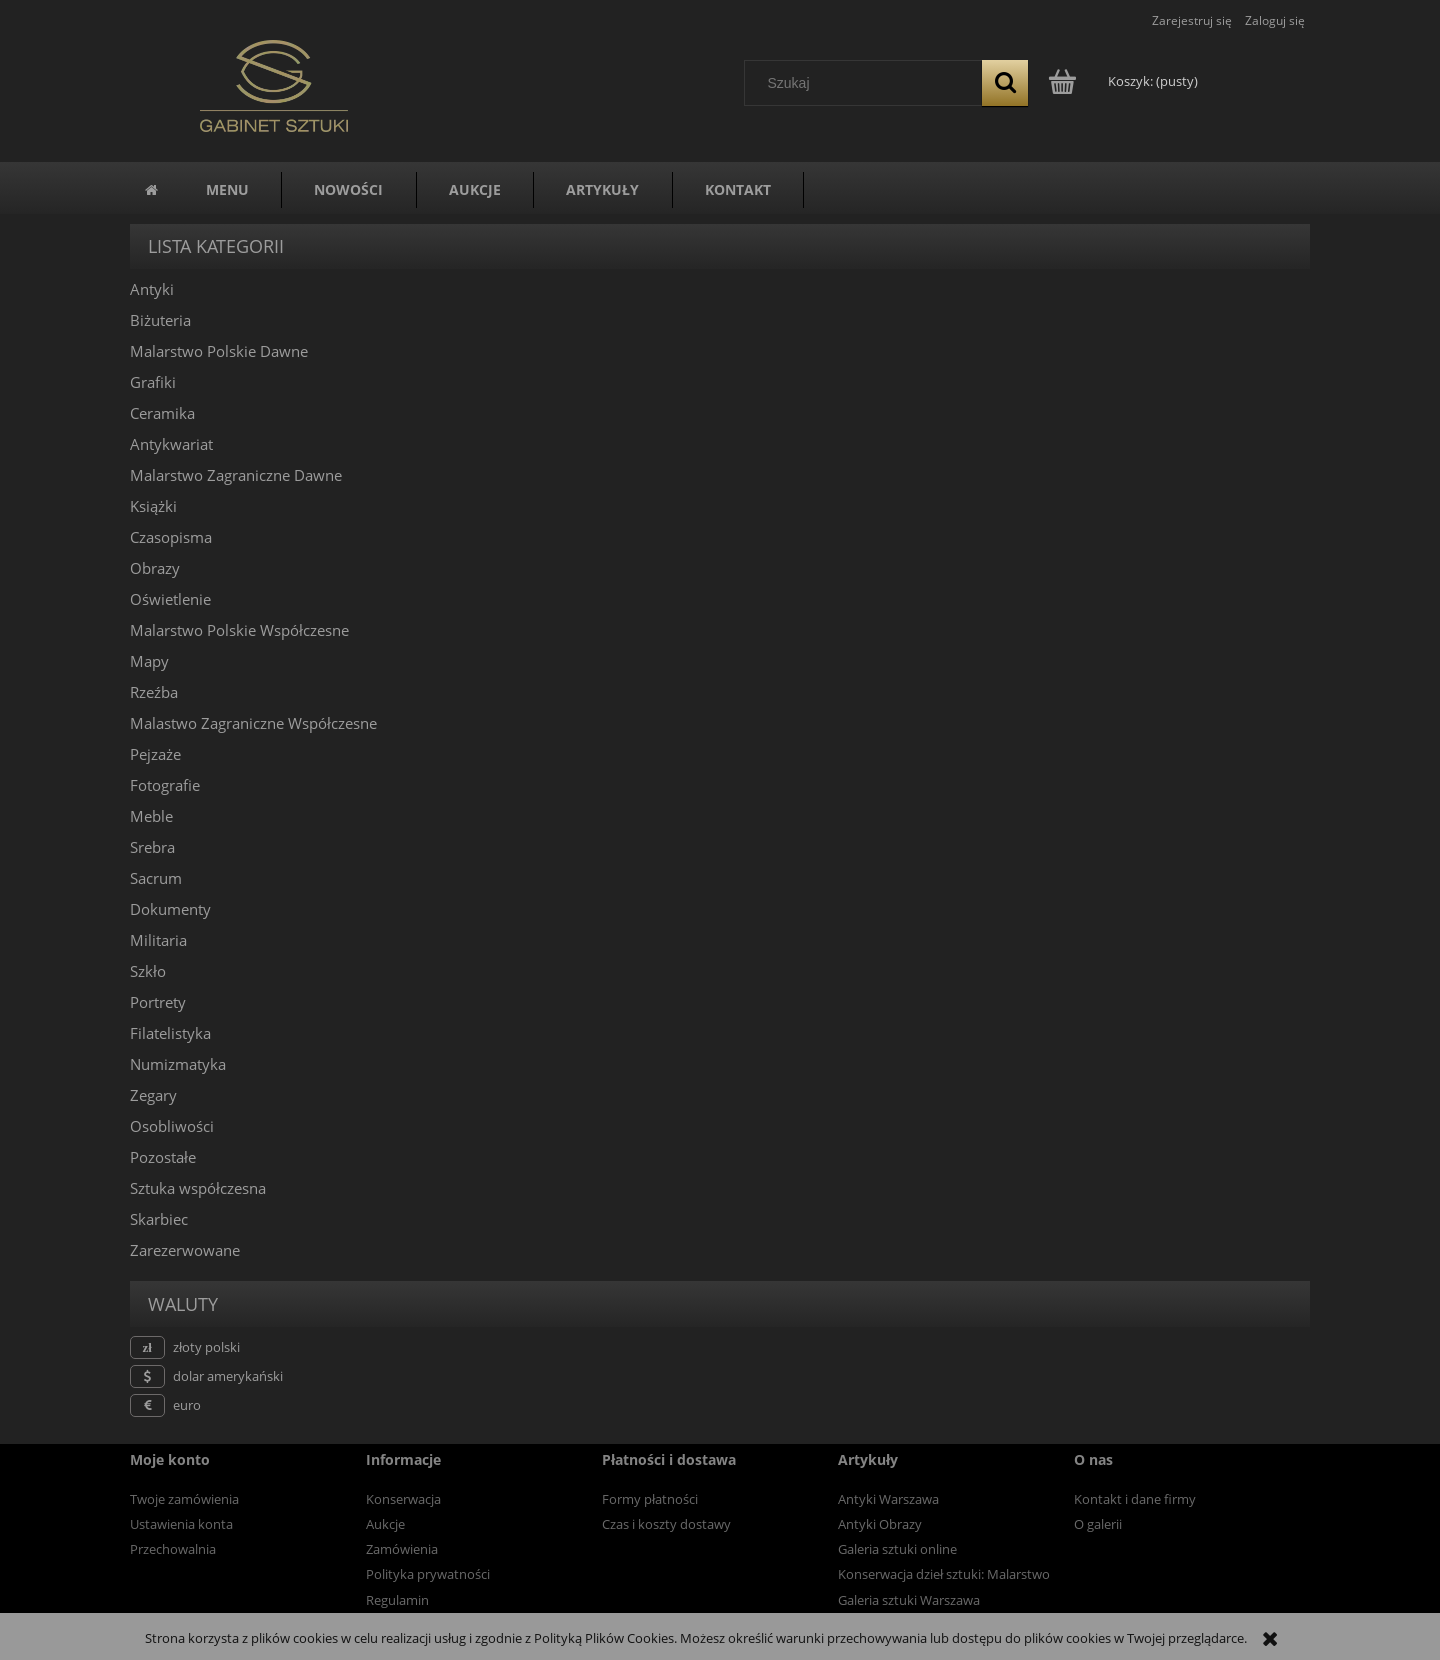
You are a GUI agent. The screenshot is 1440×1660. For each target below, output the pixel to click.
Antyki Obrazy (880, 1524)
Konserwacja (403, 1499)
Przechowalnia (173, 1549)
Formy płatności (650, 1499)
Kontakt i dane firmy (1135, 1499)
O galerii (1098, 1524)
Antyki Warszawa (888, 1499)
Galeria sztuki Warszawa (909, 1600)
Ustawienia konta (181, 1524)
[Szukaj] (1005, 83)
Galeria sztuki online (897, 1549)
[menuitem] (227, 190)
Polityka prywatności (428, 1574)
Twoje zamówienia (184, 1499)
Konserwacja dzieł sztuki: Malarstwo (944, 1574)
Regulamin (397, 1600)
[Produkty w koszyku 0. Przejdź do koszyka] (1124, 81)
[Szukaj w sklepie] (868, 83)
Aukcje (385, 1524)
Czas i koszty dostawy (666, 1524)
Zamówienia (402, 1549)
